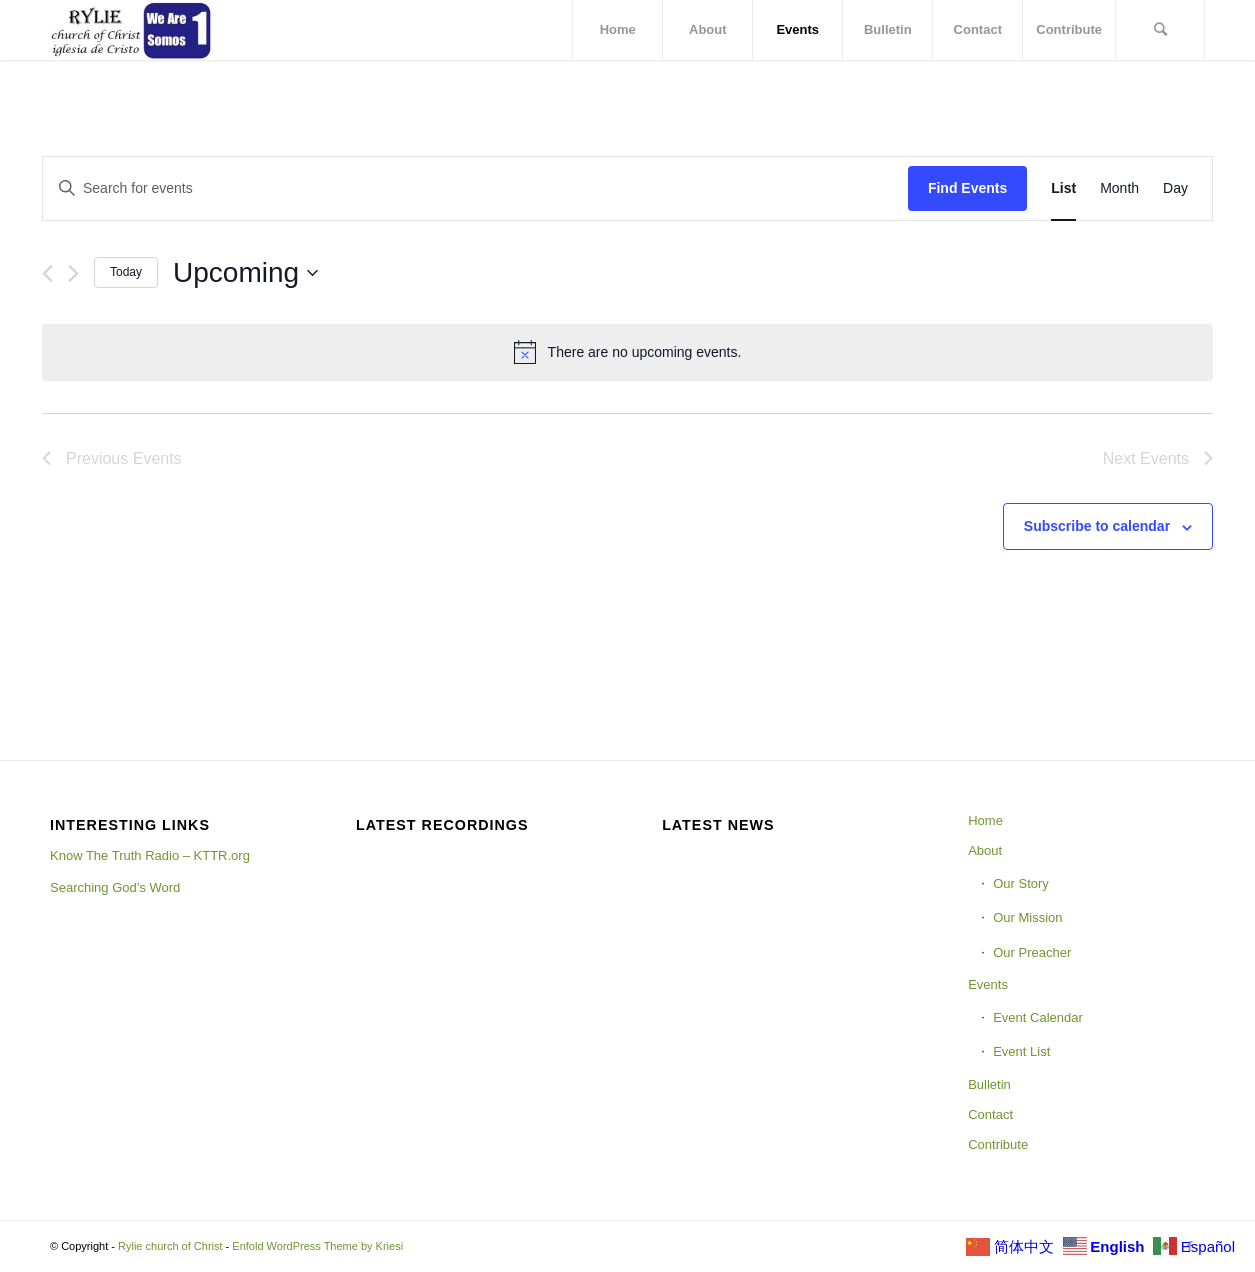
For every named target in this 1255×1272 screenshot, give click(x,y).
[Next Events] (73, 273)
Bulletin (989, 1084)
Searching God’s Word (115, 887)
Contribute (998, 1144)
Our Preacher (1032, 952)
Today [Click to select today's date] (126, 272)
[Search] (1160, 30)
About (985, 850)
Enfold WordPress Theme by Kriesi (317, 1246)
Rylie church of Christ (170, 1246)
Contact (990, 1114)
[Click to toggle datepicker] (245, 273)
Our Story (1021, 883)
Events (988, 984)
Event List (1021, 1051)
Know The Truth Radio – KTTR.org (150, 855)
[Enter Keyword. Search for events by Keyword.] (475, 188)
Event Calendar (1038, 1017)
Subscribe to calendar (1097, 526)
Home (985, 820)
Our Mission (1027, 917)
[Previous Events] (47, 273)
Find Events (967, 188)
